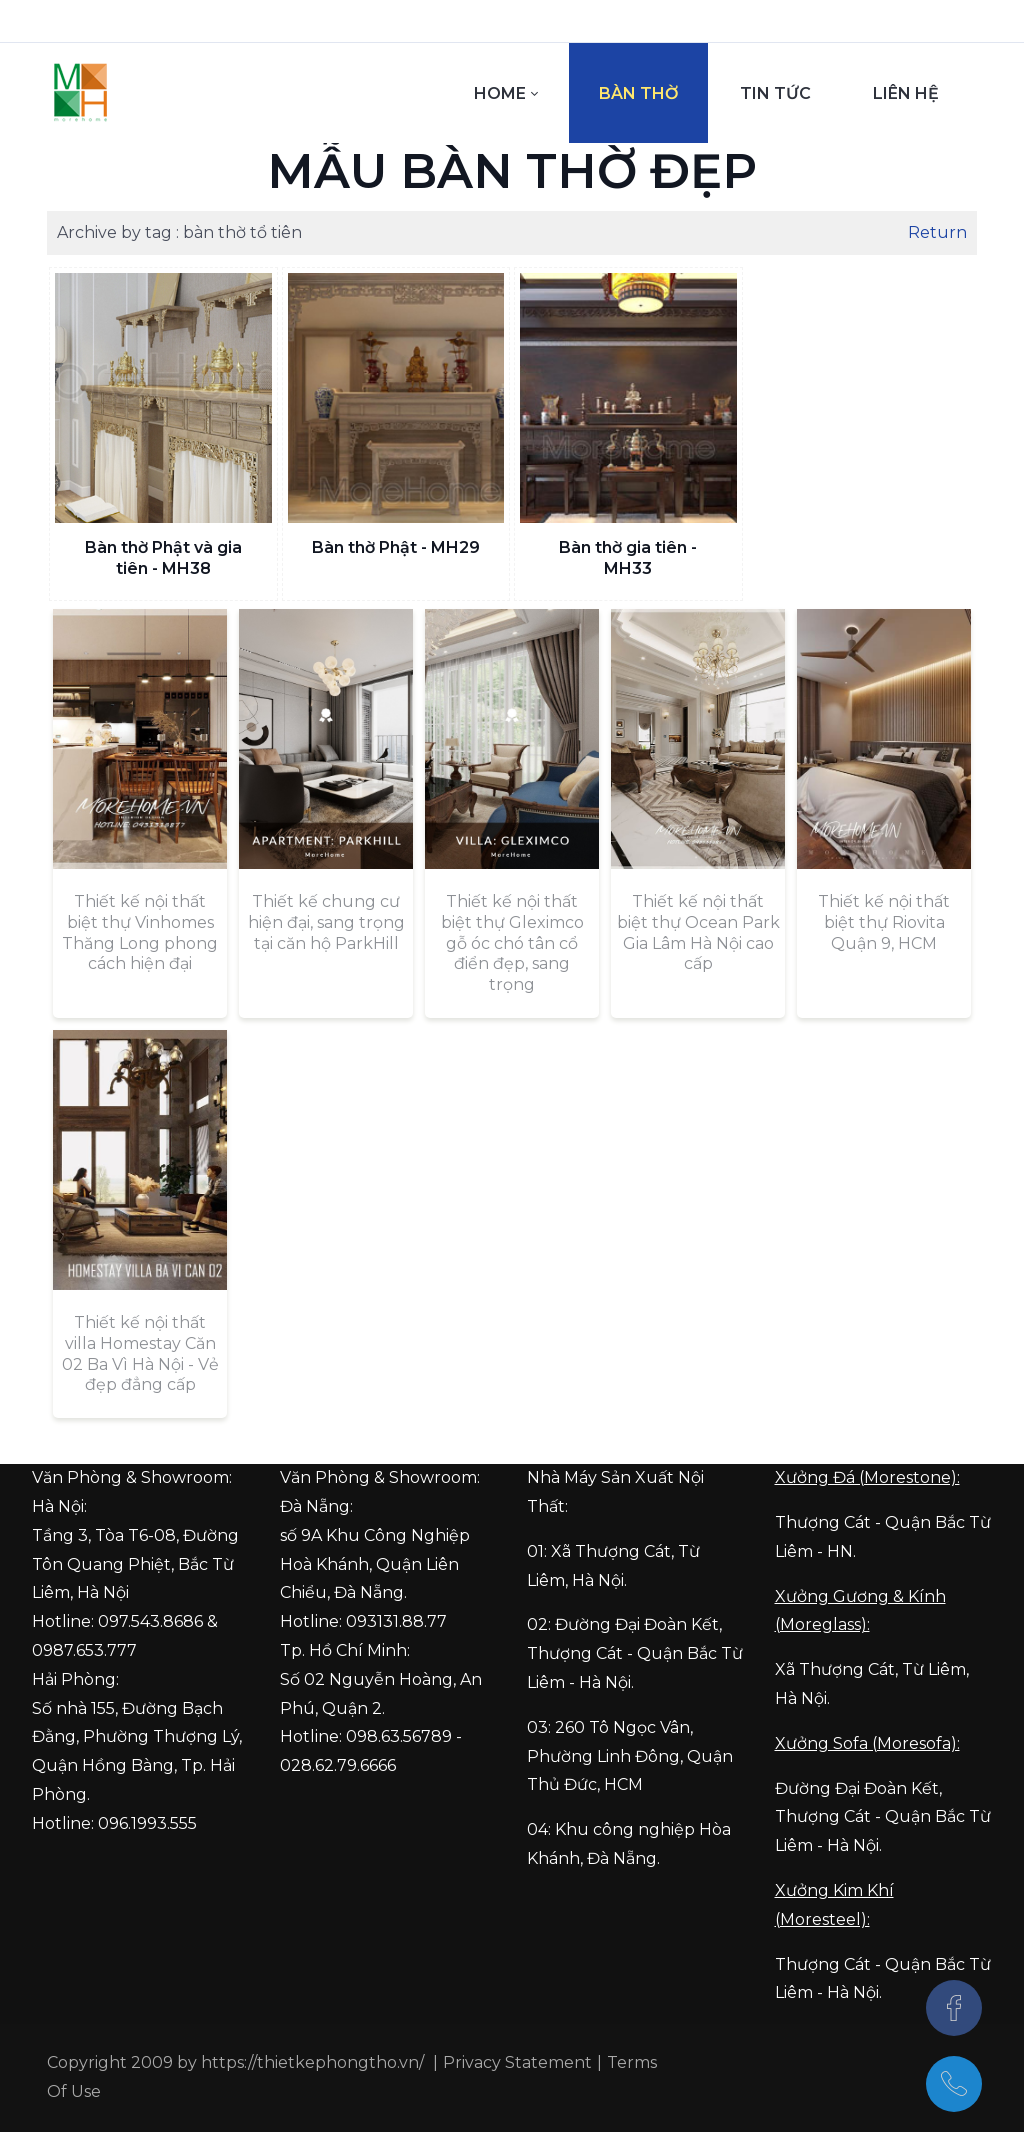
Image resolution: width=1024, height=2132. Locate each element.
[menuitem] (505, 93)
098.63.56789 (399, 1736)
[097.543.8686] (954, 2084)
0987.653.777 (84, 1650)
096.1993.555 (147, 1823)
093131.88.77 (396, 1621)
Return (937, 232)
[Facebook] (954, 2008)
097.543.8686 (150, 1621)
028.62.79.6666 (338, 1765)
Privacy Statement (517, 2062)
